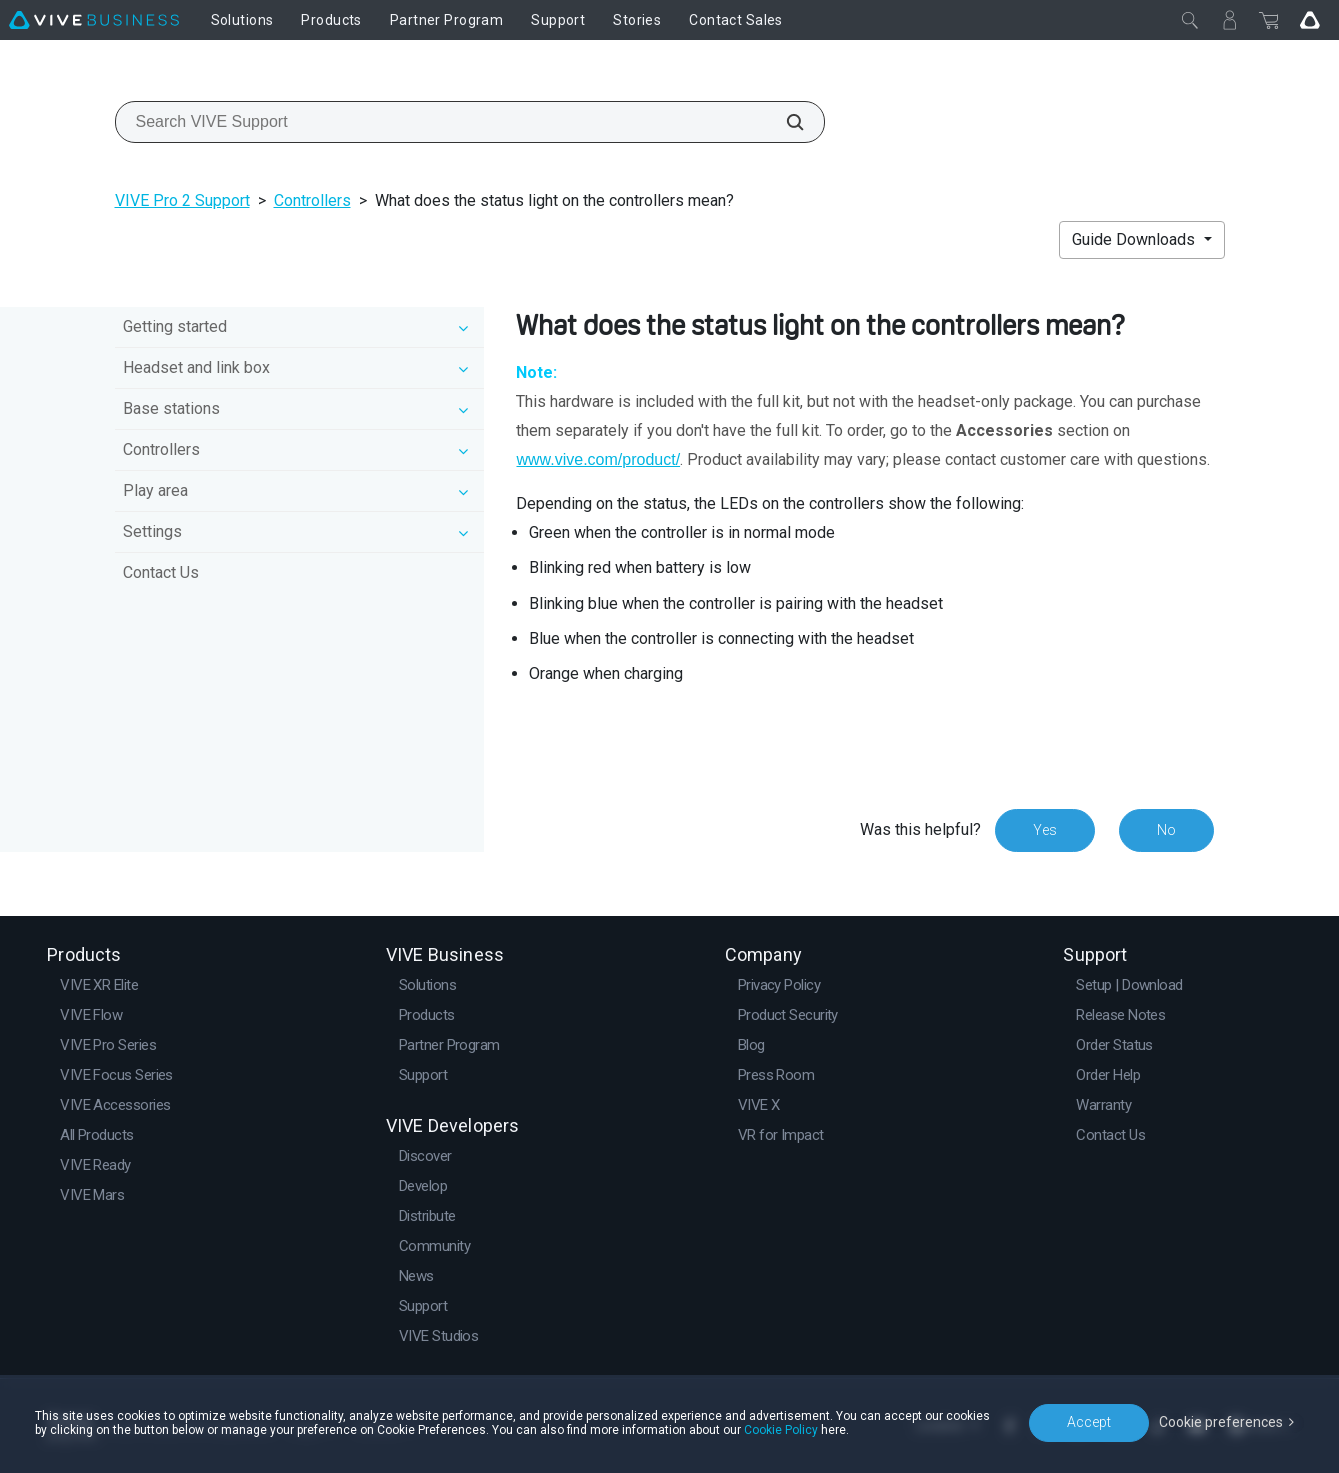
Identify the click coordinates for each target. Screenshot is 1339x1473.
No (1166, 830)
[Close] (1190, 20)
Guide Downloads (1135, 239)
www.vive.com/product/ (598, 459)
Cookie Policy (781, 1430)
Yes (1045, 830)
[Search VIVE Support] (784, 122)
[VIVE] (94, 20)
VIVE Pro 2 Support (182, 200)
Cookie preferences (1221, 1422)
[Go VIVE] (1310, 20)
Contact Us (161, 572)
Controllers (312, 200)
